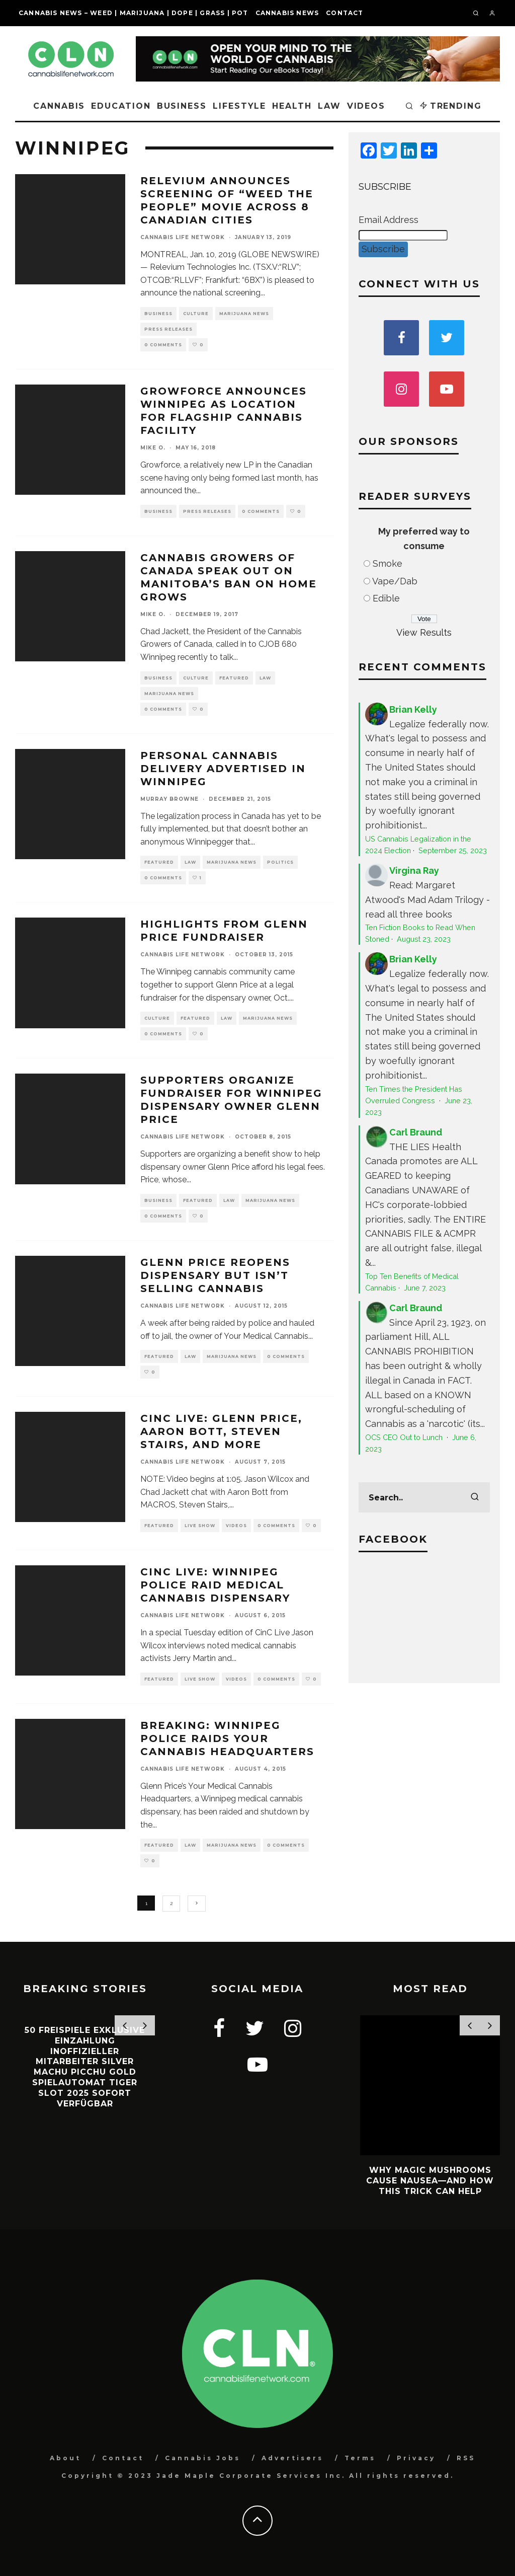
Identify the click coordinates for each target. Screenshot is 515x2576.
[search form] (424, 1497)
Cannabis (59, 106)
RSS (466, 2458)
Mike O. (152, 447)
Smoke (387, 563)
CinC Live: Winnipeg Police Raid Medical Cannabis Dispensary (215, 1585)
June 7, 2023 (425, 1287)
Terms (360, 2458)
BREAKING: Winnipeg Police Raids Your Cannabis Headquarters (227, 1738)
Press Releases (168, 329)
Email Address (388, 219)
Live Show (200, 1525)
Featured (234, 677)
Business (182, 106)
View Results (424, 632)
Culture (196, 313)
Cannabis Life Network (182, 237)
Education (120, 106)
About (65, 2458)
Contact (344, 13)
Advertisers (292, 2458)
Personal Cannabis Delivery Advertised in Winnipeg (223, 768)
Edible (386, 598)
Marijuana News (244, 313)
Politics (280, 862)
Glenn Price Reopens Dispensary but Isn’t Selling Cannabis (215, 1275)
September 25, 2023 (452, 850)
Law (329, 106)
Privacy (416, 2458)
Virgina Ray (414, 870)
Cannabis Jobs (202, 2458)
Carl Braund (415, 1132)
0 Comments (163, 344)
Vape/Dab (394, 581)
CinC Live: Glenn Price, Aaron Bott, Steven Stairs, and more (221, 1431)
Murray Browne (169, 799)
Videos (366, 106)
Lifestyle (239, 106)
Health (292, 106)
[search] (475, 1497)
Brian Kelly (413, 709)
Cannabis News (287, 13)
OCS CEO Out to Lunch (405, 1437)
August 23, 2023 (424, 939)
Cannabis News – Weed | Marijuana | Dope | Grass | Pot (133, 13)
